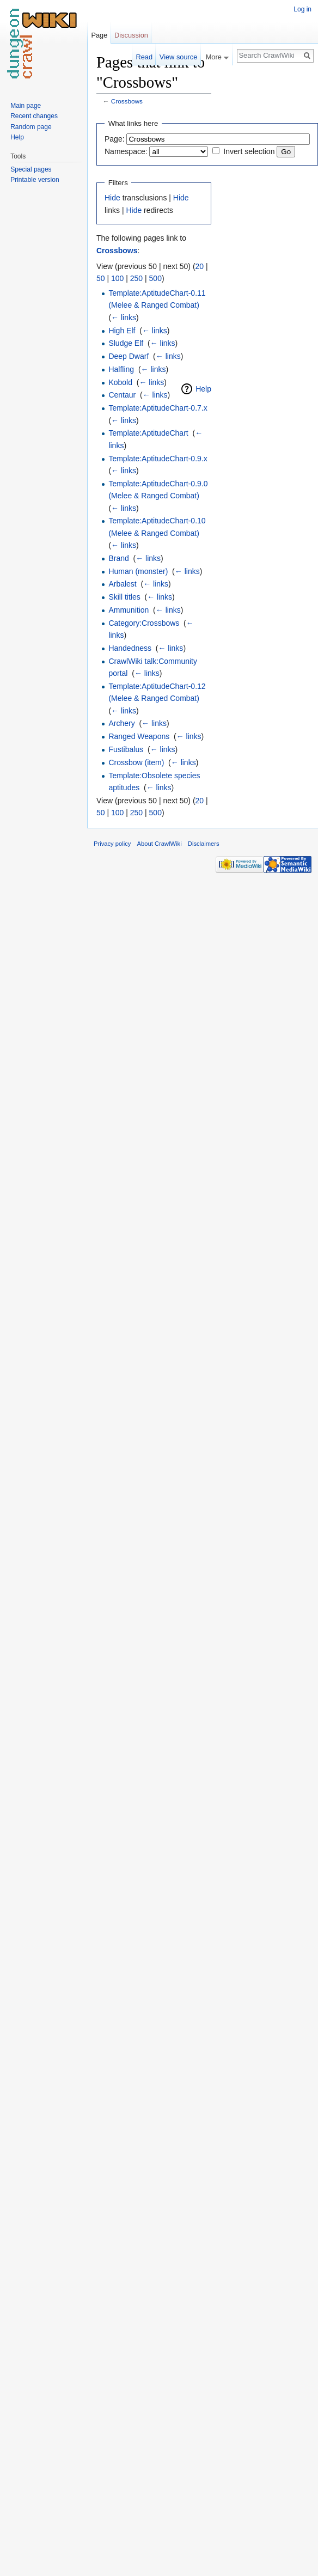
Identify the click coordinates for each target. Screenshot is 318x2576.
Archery (121, 723)
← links (123, 317)
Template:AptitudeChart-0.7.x (157, 408)
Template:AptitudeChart (148, 433)
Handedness (129, 648)
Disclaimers (203, 843)
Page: (115, 139)
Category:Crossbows (143, 623)
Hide (112, 197)
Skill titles (124, 597)
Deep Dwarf (128, 356)
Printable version (34, 180)
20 (199, 266)
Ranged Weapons (138, 736)
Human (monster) (138, 571)
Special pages (30, 169)
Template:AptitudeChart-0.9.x (157, 458)
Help (203, 388)
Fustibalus (125, 749)
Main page (25, 105)
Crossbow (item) (136, 762)
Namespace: (126, 151)
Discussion (131, 35)
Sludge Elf (125, 343)
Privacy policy (112, 843)
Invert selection (248, 151)
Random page (30, 127)
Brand (118, 558)
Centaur (122, 394)
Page (99, 35)
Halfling (121, 369)
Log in (302, 9)
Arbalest (122, 583)
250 (136, 278)
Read (144, 57)
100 (117, 278)
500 (155, 278)
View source (178, 57)
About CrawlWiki (159, 843)
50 (100, 278)
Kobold (120, 382)
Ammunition (128, 610)
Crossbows (127, 101)
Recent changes (34, 116)
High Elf (121, 330)
